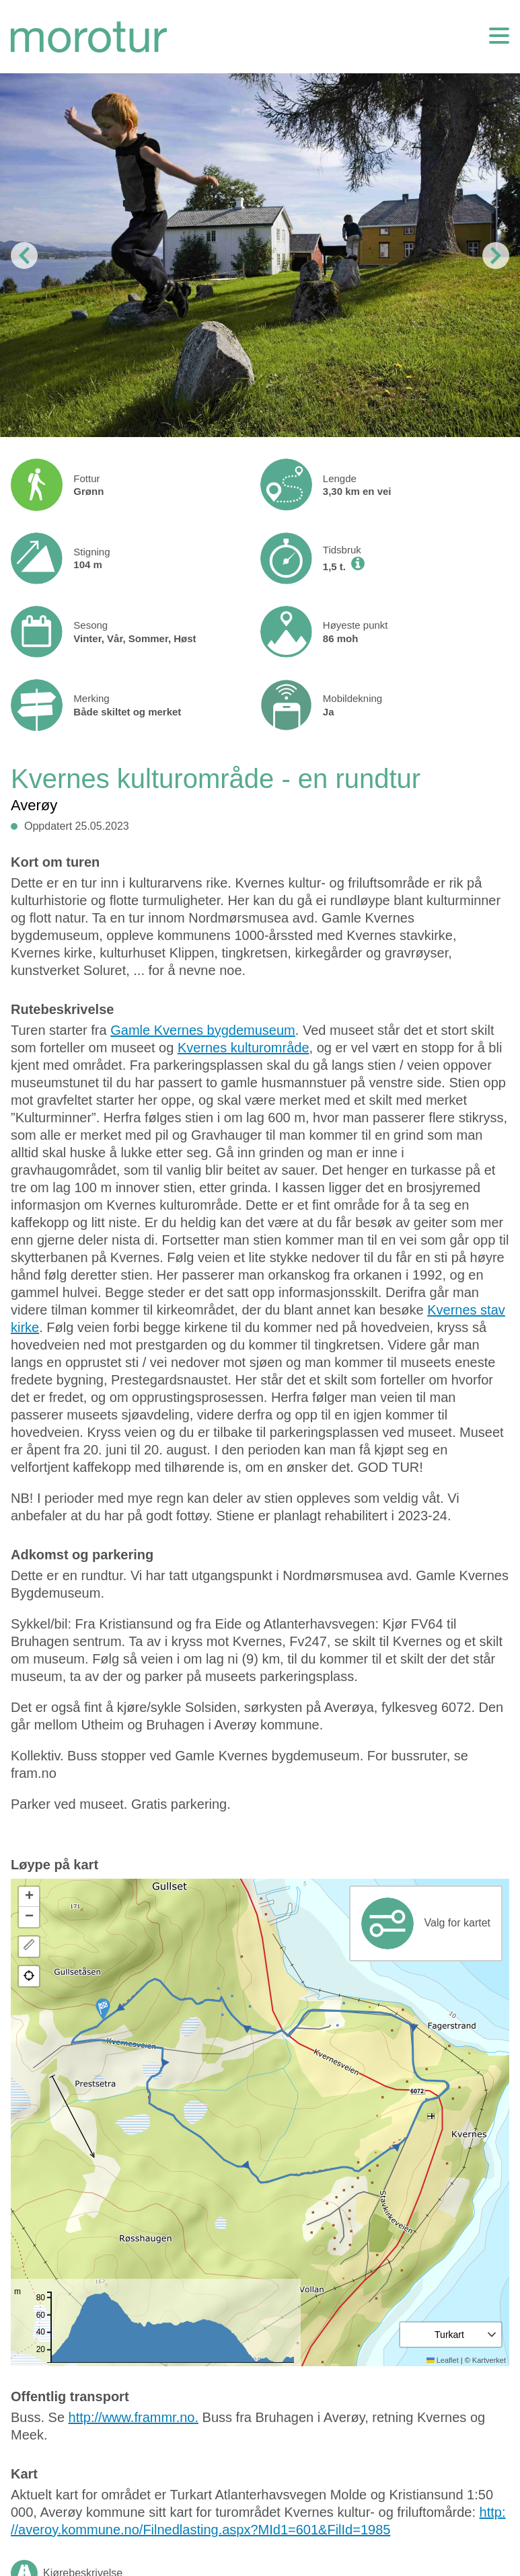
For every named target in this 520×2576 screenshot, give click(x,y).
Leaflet (442, 2360)
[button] (103, 2009)
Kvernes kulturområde (243, 1047)
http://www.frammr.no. (133, 2417)
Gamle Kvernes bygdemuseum (202, 1030)
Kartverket (489, 2360)
